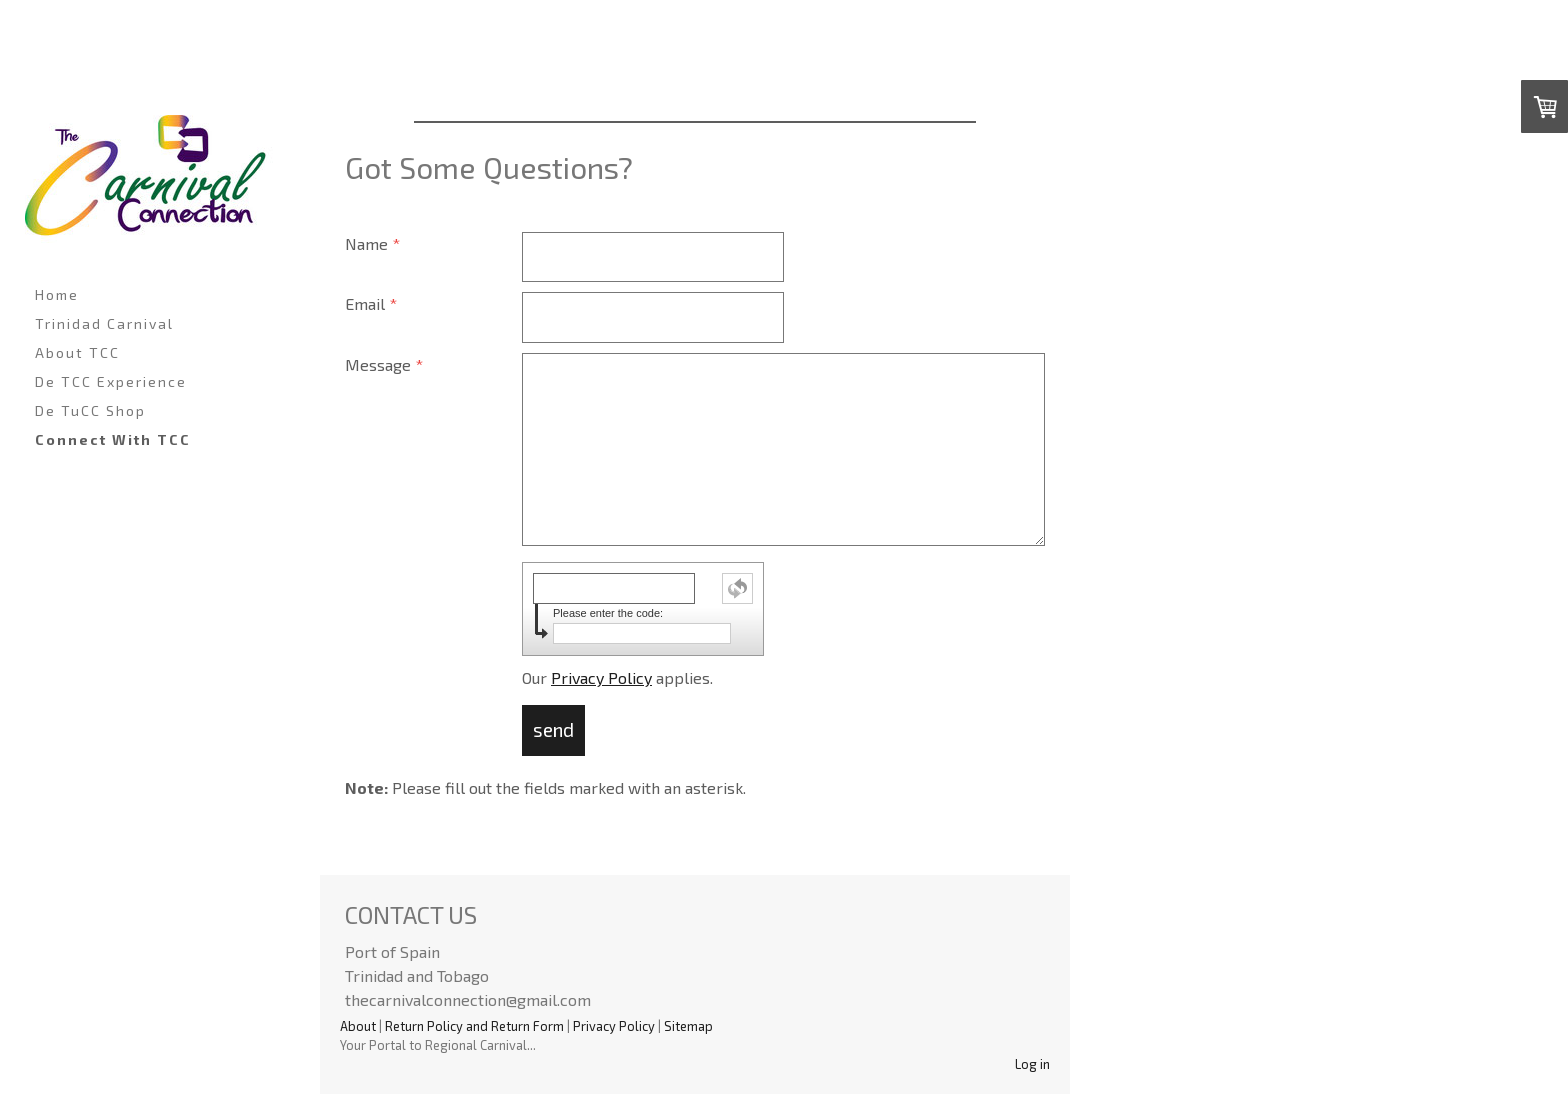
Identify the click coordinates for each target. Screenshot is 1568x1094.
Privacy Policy (601, 677)
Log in (1032, 1064)
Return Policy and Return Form (474, 1026)
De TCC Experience (111, 381)
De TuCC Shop (90, 410)
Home (57, 294)
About (358, 1026)
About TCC (77, 352)
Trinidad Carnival (104, 323)
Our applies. (617, 677)
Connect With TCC (113, 439)
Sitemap (688, 1026)
